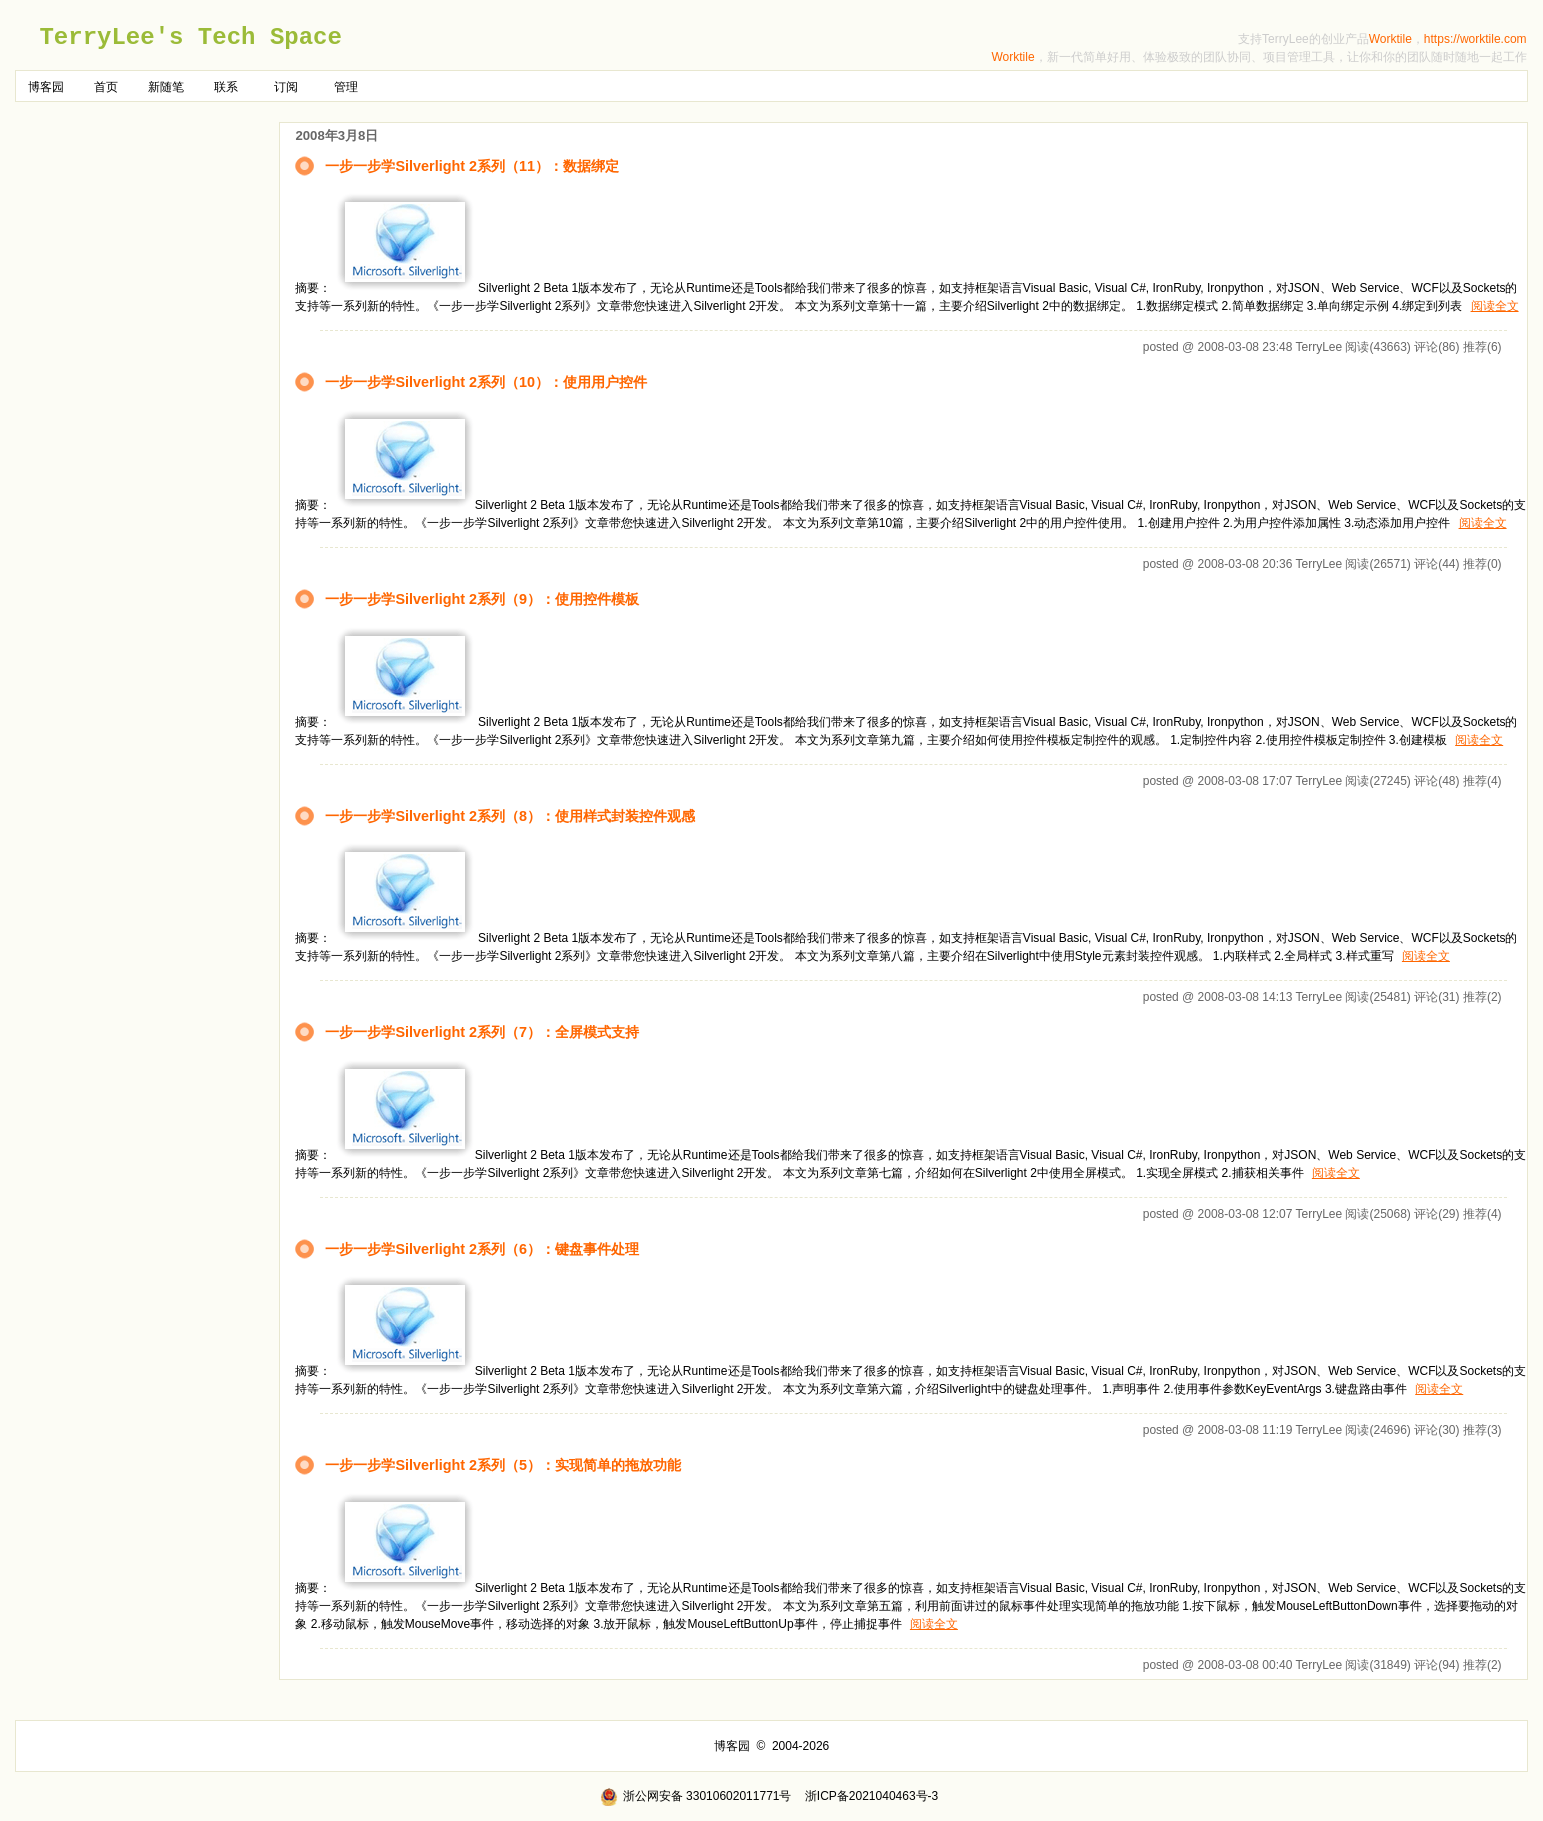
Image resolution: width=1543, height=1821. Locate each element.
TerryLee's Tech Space (190, 37)
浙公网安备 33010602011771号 (696, 1796)
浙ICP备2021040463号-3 (871, 1796)
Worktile (1390, 39)
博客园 (46, 87)
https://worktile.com (1475, 39)
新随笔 (166, 87)
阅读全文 (1495, 306)
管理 (346, 87)
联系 (226, 87)
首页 (106, 87)
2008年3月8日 (336, 135)
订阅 (286, 87)
